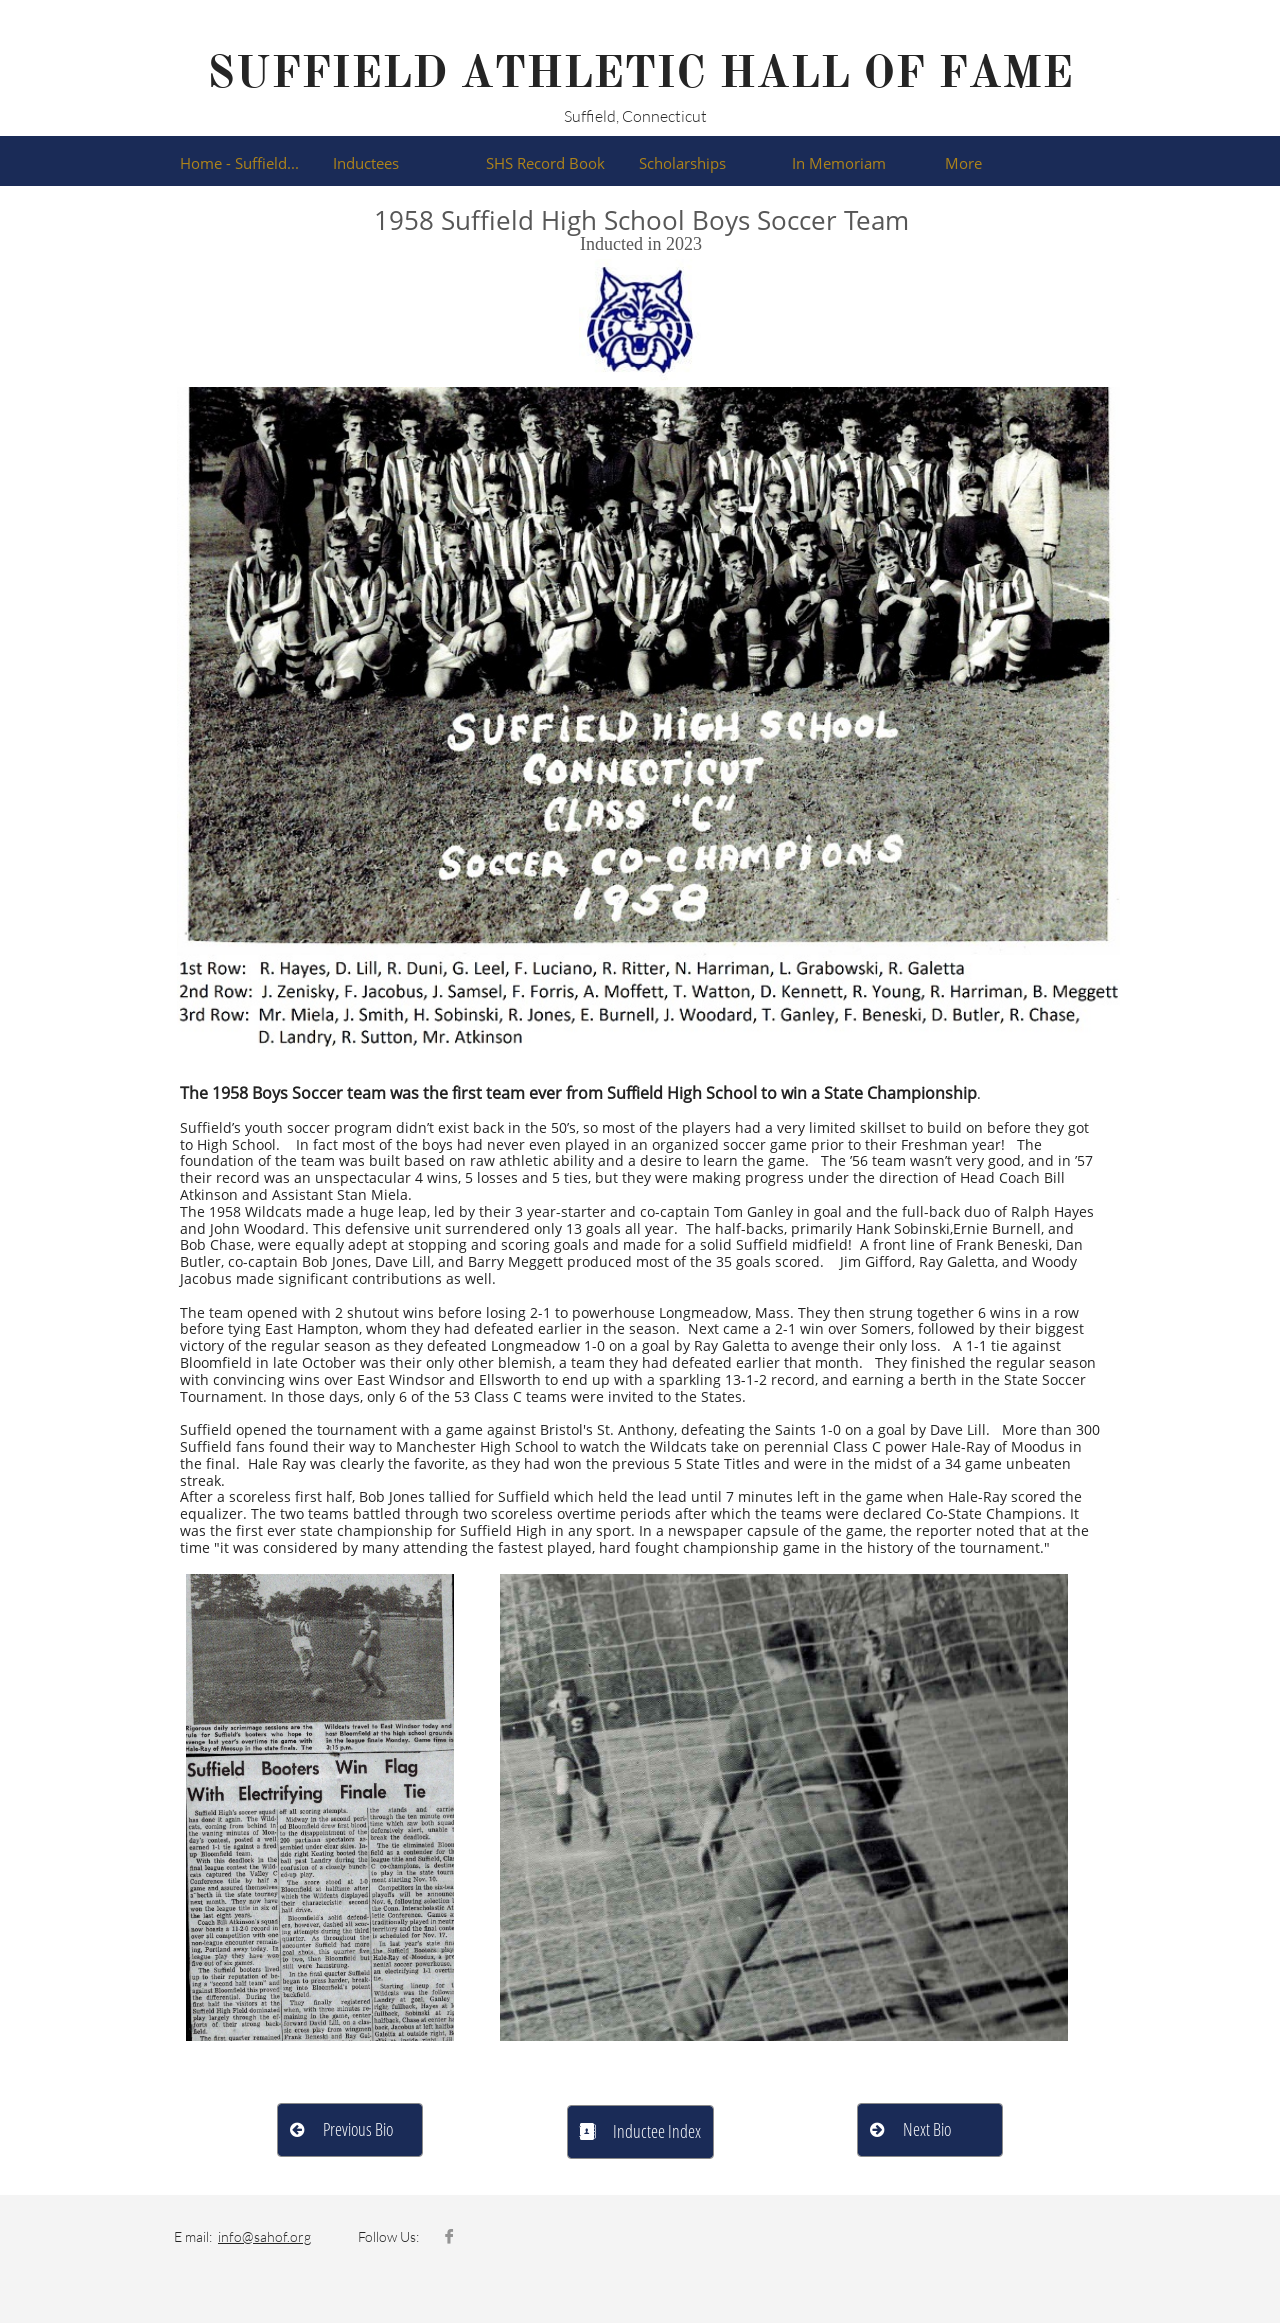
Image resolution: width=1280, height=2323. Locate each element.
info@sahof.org (264, 2236)
